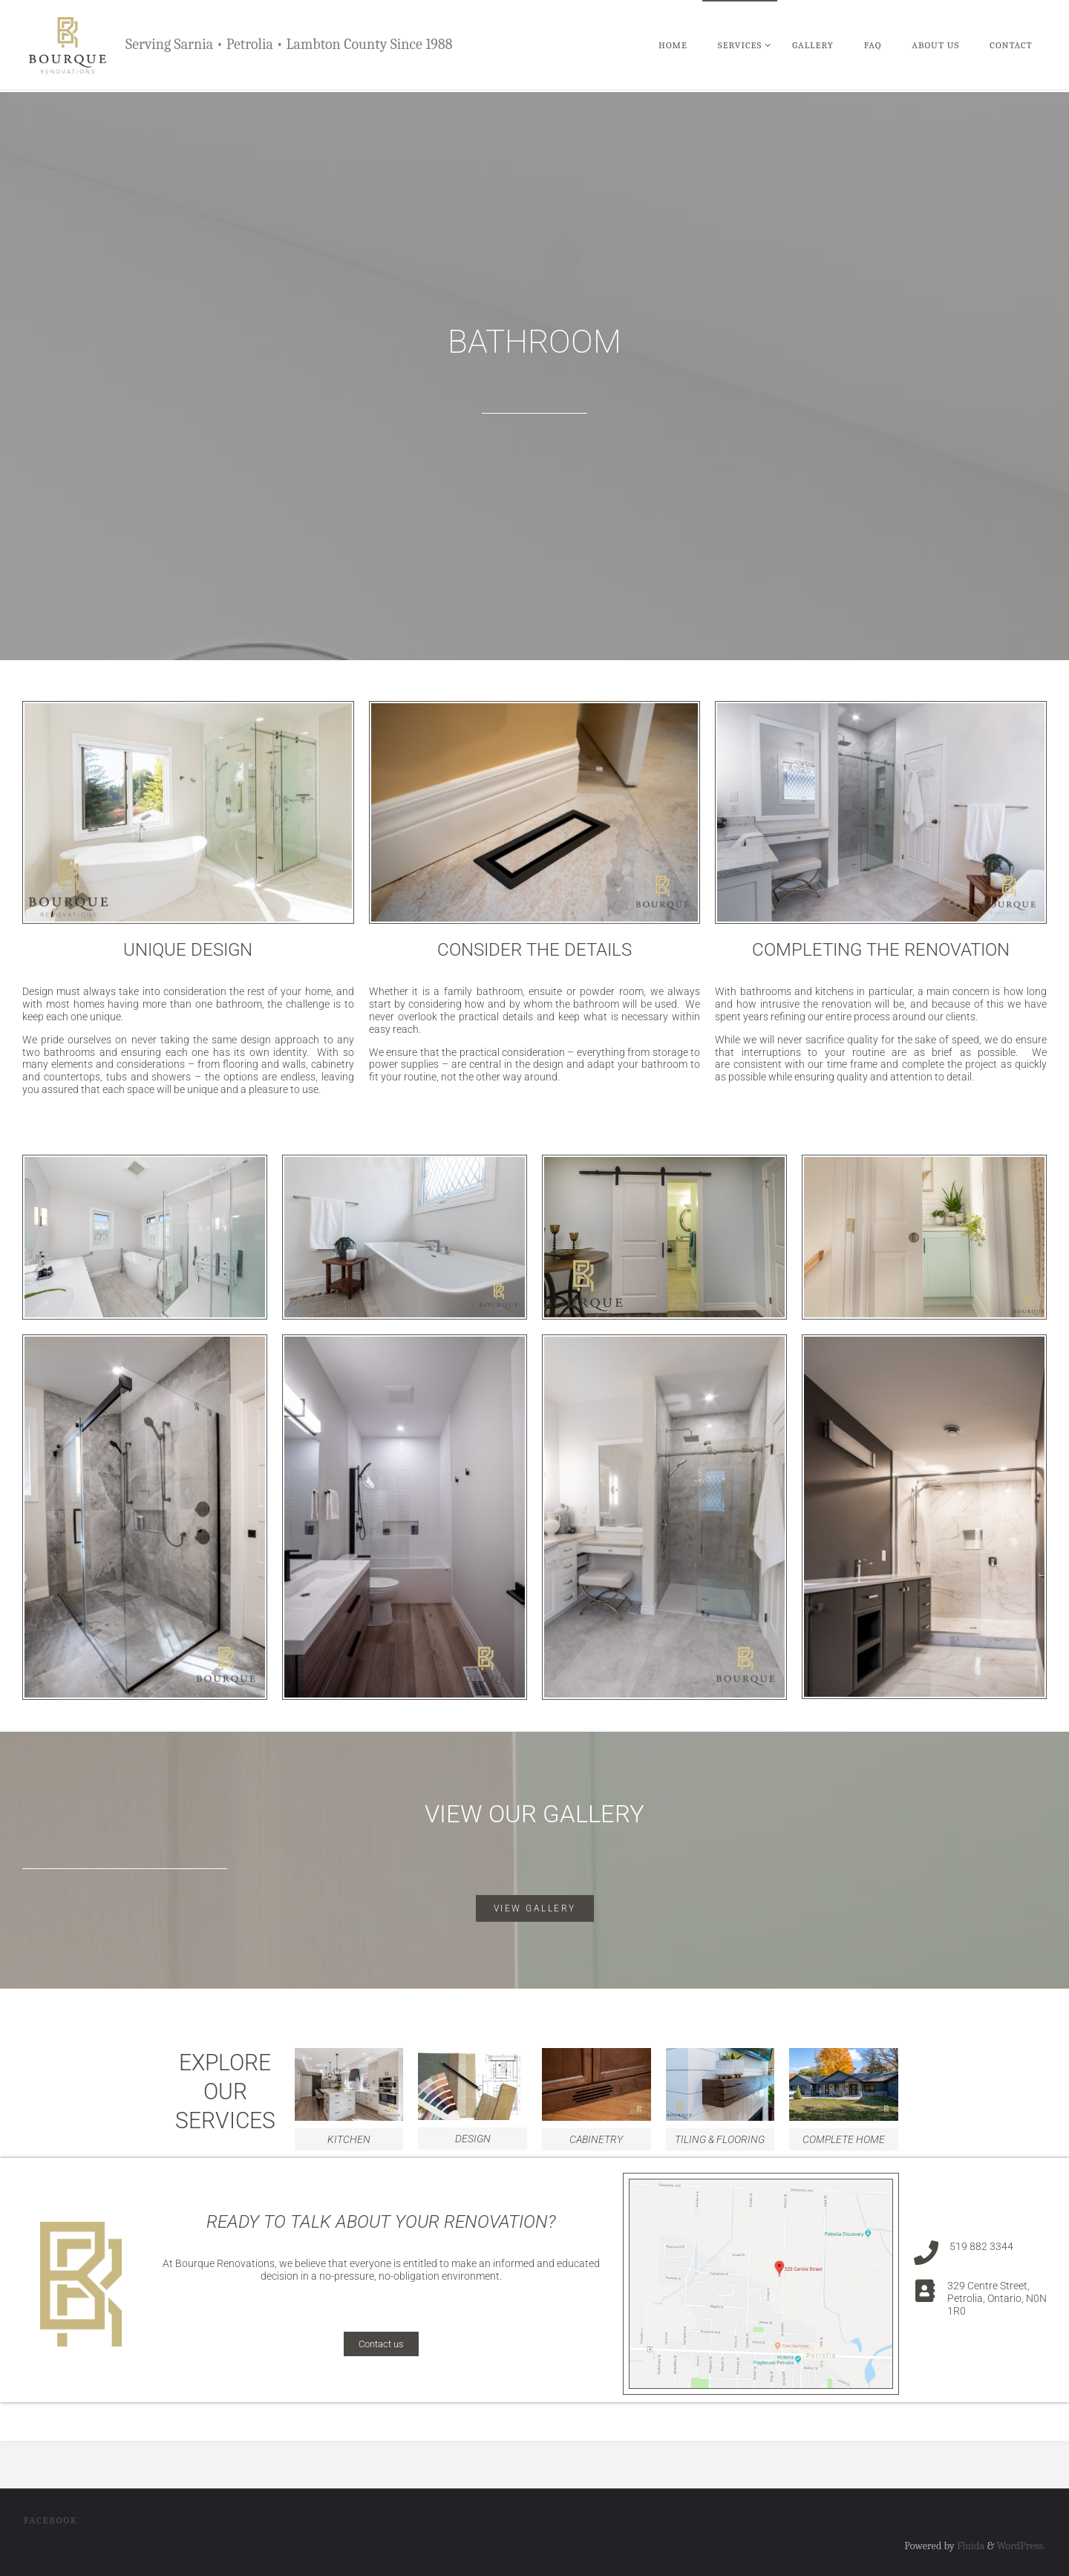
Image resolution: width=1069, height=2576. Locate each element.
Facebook (51, 2520)
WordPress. (1020, 2546)
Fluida (969, 2546)
